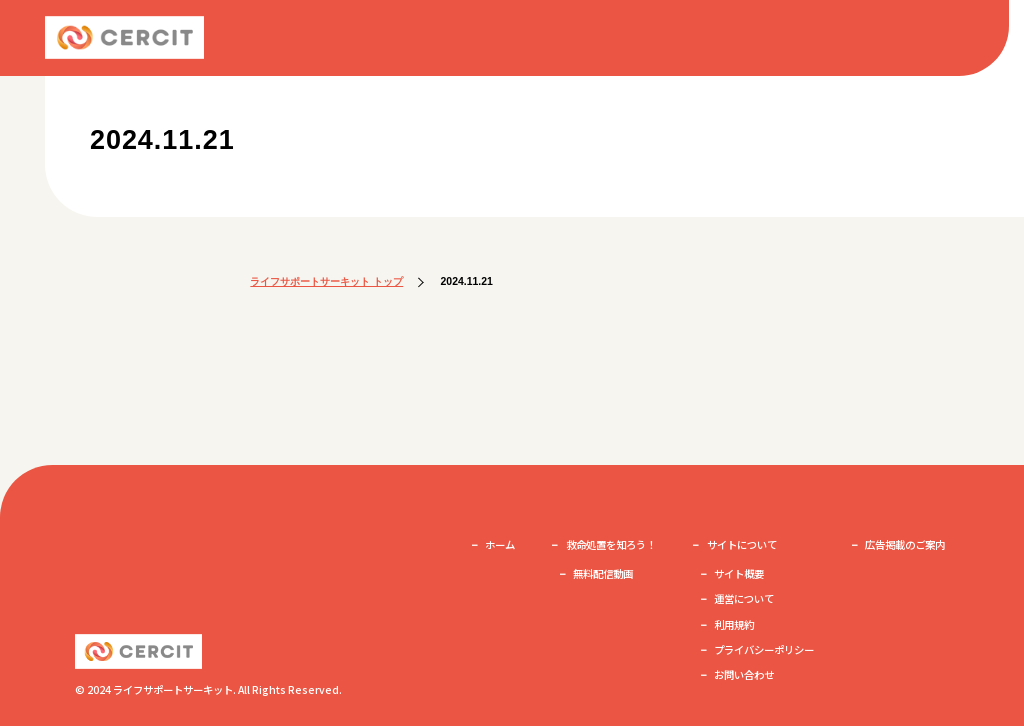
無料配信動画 (603, 573)
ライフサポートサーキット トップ (326, 281)
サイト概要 (739, 573)
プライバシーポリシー (764, 649)
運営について (744, 598)
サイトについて (742, 544)
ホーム (500, 544)
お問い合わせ (744, 674)
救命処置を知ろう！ (611, 544)
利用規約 (734, 624)
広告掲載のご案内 (905, 544)
